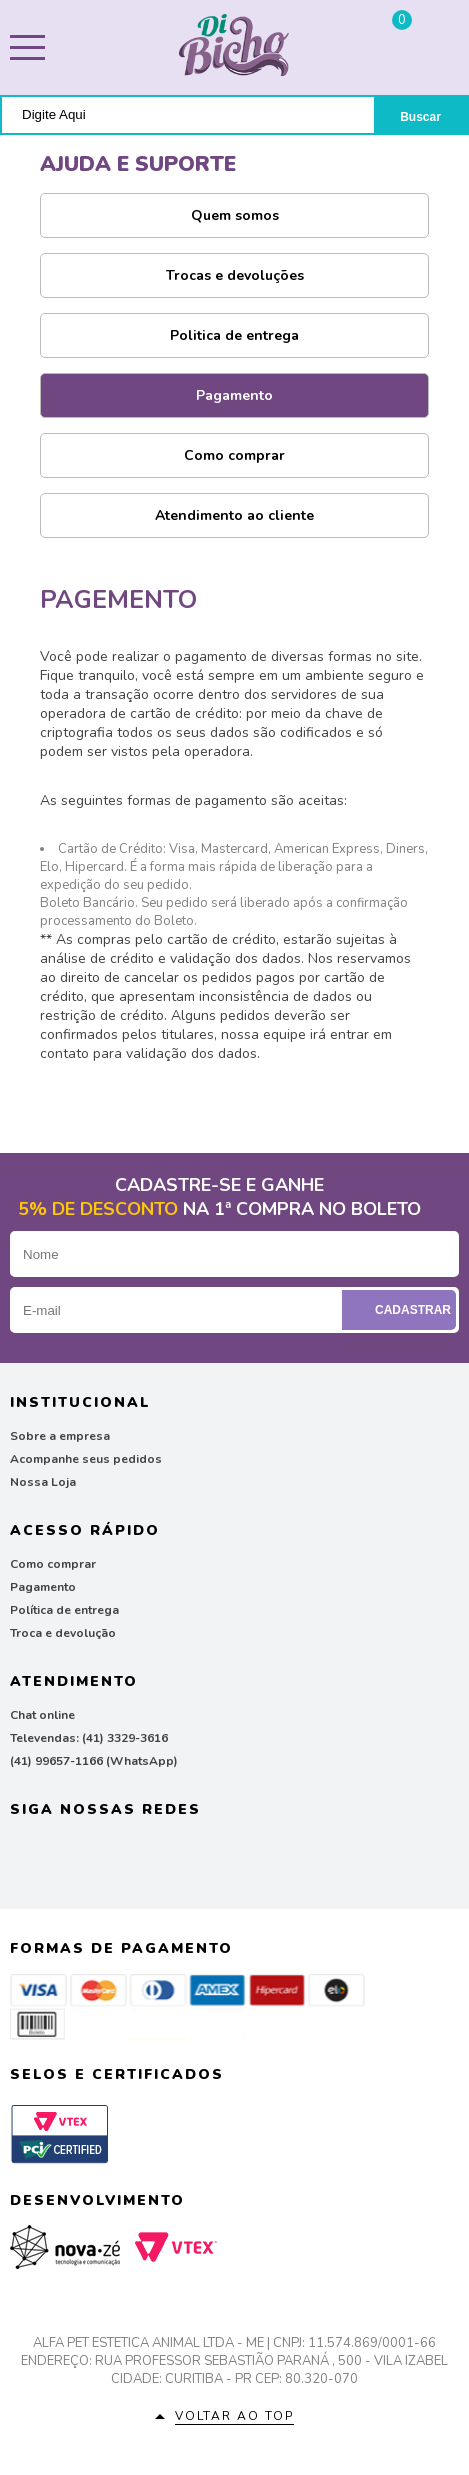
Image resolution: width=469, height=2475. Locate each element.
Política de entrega (64, 1610)
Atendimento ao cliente (234, 515)
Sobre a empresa (60, 1436)
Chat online (42, 1715)
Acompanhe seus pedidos (86, 1459)
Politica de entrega (234, 335)
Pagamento (234, 395)
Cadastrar (401, 1310)
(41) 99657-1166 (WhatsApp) (94, 1761)
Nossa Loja (43, 1482)
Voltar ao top (234, 2416)
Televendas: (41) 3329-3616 (89, 1738)
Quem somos (235, 215)
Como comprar (234, 455)
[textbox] (188, 114)
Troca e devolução (63, 1633)
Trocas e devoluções (235, 275)
